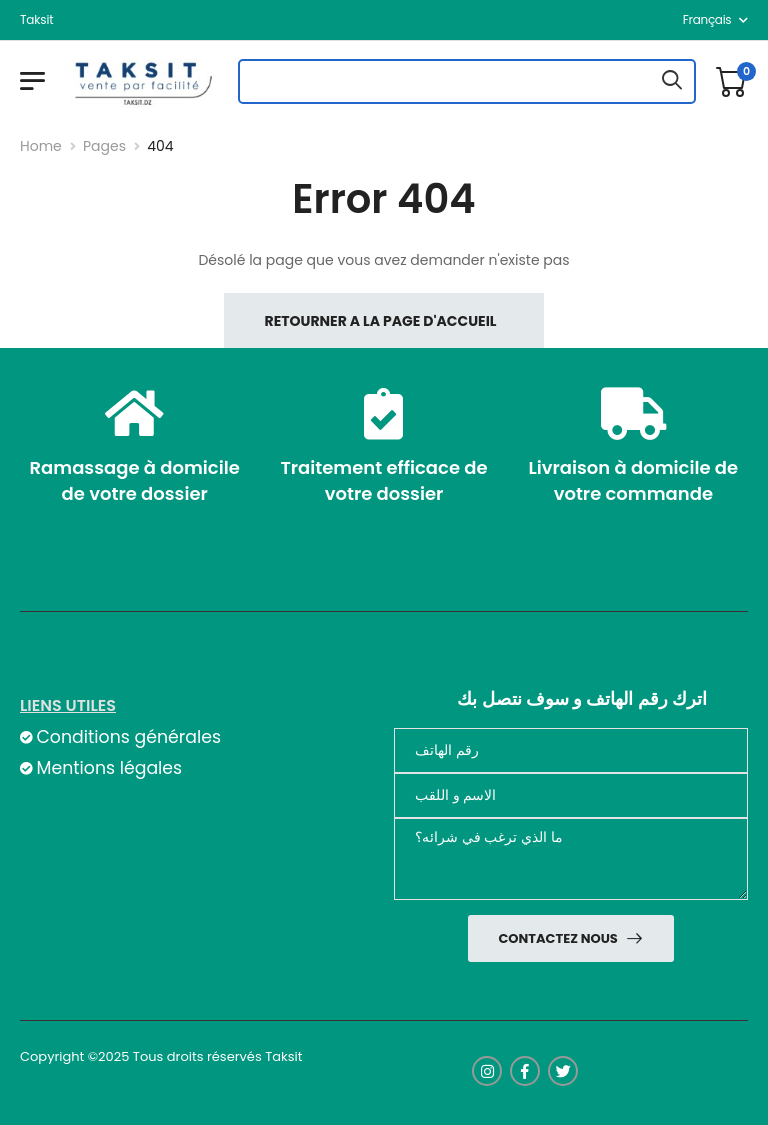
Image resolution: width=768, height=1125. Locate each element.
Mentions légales (109, 768)
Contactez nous (559, 938)
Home (41, 146)
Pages (104, 146)
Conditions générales (128, 737)
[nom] (571, 795)
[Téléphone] (571, 750)
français (707, 19)
